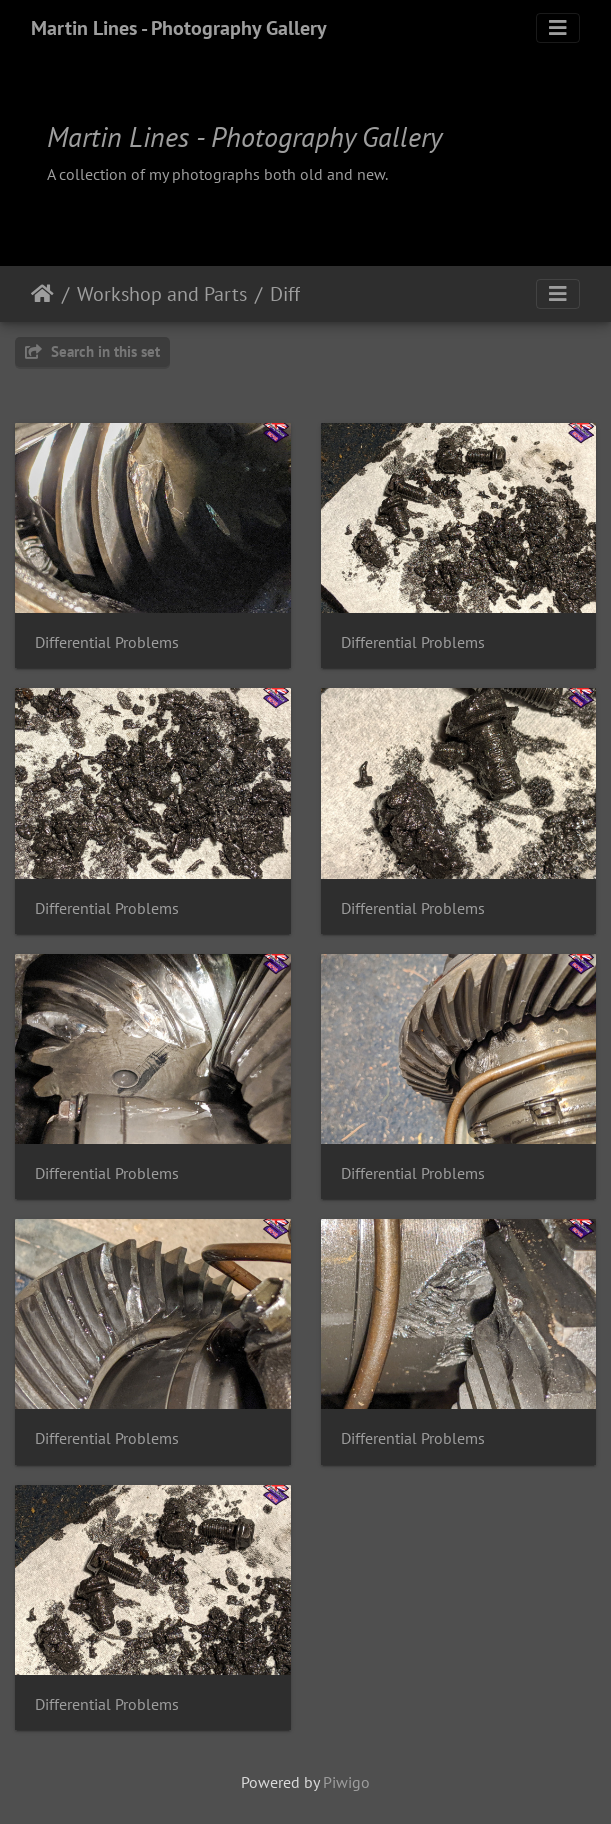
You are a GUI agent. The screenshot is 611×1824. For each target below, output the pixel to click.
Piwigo (346, 1782)
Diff (285, 294)
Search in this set (92, 351)
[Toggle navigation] (558, 28)
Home (42, 294)
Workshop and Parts (162, 294)
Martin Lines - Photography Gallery (179, 28)
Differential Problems (107, 642)
